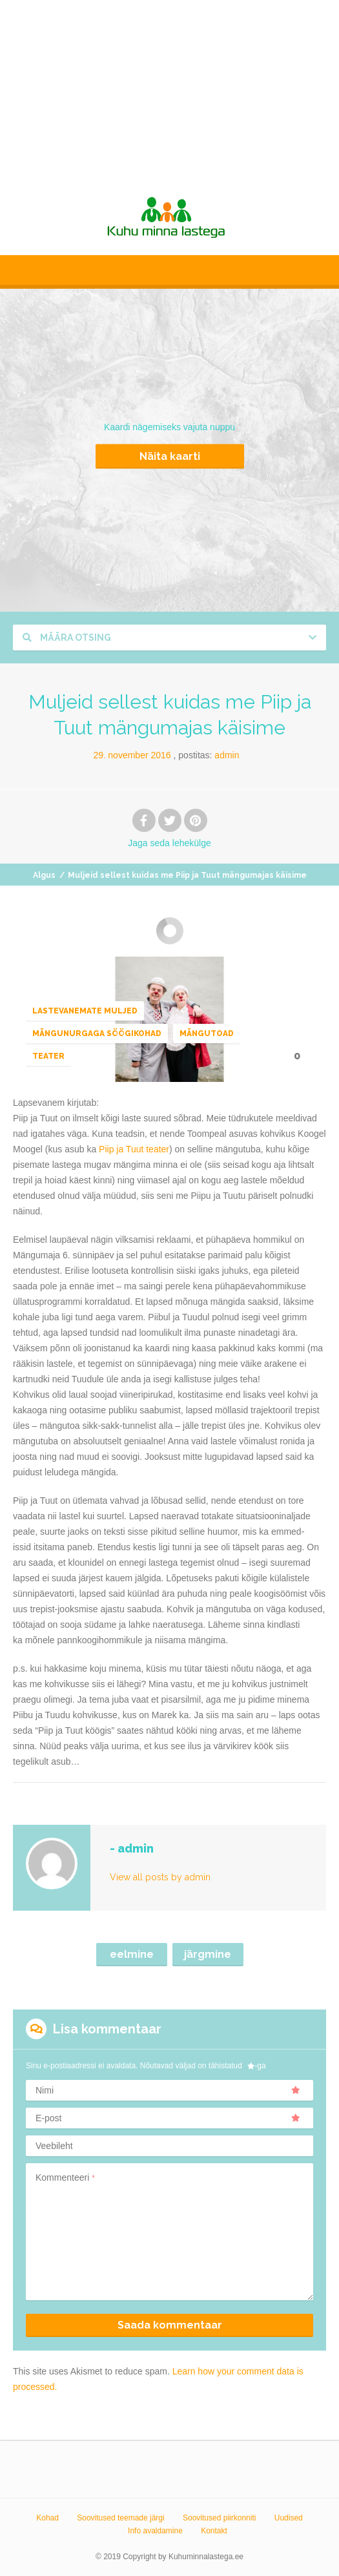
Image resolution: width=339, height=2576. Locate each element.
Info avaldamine (155, 2530)
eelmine (132, 1954)
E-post (168, 2118)
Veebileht (54, 2146)
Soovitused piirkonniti (219, 2517)
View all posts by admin (160, 1877)
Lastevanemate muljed (85, 1010)
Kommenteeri (65, 2177)
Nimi (168, 2090)
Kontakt (214, 2530)
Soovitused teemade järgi (120, 2517)
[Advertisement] (169, 90)
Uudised (288, 2517)
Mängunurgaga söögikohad (96, 1033)
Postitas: (208, 755)
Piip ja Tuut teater (134, 1149)
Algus (44, 875)
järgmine (207, 1954)
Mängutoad (207, 1033)
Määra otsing (67, 637)
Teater (48, 1056)
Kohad (47, 2517)
